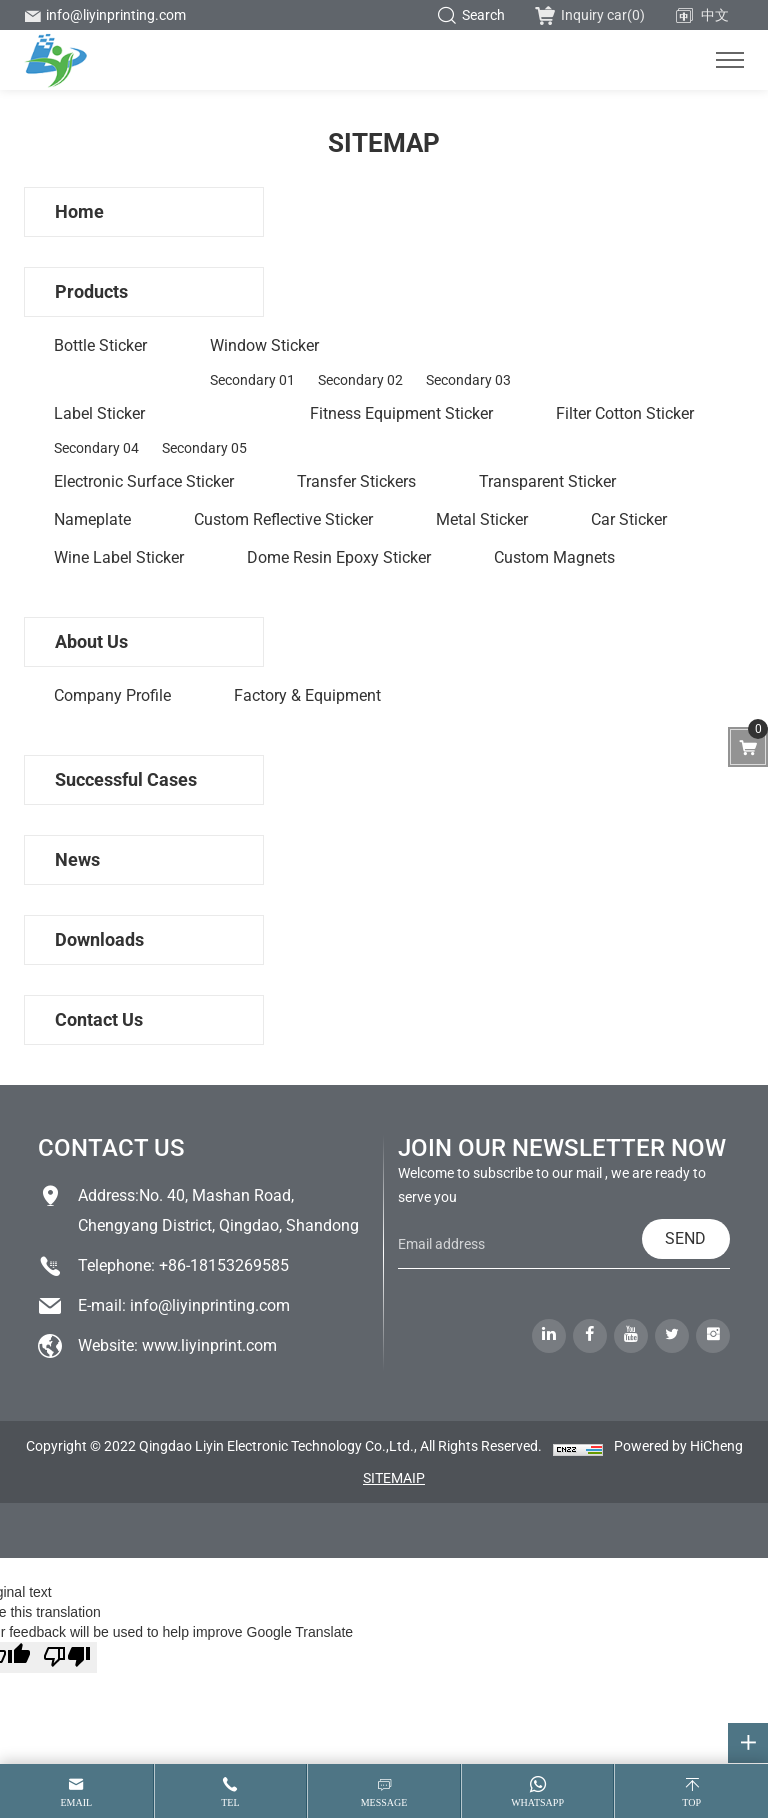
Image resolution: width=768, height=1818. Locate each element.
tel (230, 1802)
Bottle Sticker (100, 345)
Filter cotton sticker (625, 413)
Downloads (99, 939)
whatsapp (537, 1802)
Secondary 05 (204, 448)
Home (79, 211)
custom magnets (554, 557)
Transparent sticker (547, 481)
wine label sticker (119, 557)
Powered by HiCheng (678, 1446)
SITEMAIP (394, 1478)
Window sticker (264, 345)
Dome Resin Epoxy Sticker (339, 557)
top (691, 1802)
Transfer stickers (356, 481)
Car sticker (629, 519)
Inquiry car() (590, 15)
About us (91, 641)
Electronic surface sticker (144, 481)
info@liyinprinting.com (105, 15)
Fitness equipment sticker (401, 413)
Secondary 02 (360, 380)
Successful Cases (126, 779)
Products (91, 291)
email (76, 1802)
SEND (685, 1238)
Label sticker (99, 413)
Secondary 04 (96, 448)
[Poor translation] (67, 1657)
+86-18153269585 (224, 1265)
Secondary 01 (252, 380)
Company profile (112, 695)
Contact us (99, 1019)
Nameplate (92, 519)
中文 (702, 16)
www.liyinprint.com (209, 1345)
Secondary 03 (468, 380)
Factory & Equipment (307, 695)
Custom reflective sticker (283, 519)
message (384, 1802)
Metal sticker (482, 519)
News (77, 859)
